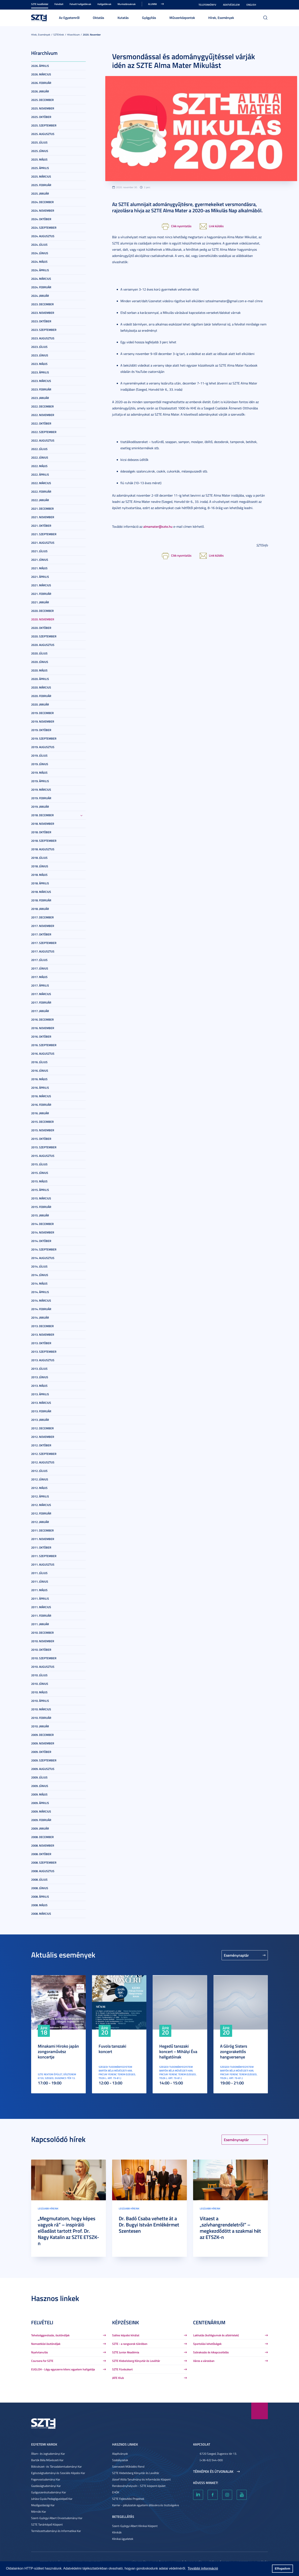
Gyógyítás (149, 17)
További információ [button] (203, 2568)
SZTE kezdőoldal (39, 4)
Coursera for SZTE (42, 2361)
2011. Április (40, 1598)
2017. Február (41, 1002)
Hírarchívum (73, 34)
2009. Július (39, 1777)
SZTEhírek (58, 34)
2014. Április (40, 1292)
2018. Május (39, 875)
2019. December (42, 713)
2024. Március (41, 279)
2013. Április (40, 1394)
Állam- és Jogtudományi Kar (48, 2454)
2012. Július (39, 1471)
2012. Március (41, 1505)
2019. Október (41, 730)
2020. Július (39, 653)
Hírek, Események (221, 17)
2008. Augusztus (42, 1871)
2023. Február (41, 389)
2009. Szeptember (43, 1760)
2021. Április (40, 577)
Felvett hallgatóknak (80, 4)
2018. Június (39, 866)
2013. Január (40, 1420)
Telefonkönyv (207, 4)
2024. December (42, 202)
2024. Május (39, 262)
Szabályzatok (120, 2460)
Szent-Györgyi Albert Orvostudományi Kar (56, 2518)
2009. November (42, 1743)
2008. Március (41, 1914)
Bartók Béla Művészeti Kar (47, 2460)
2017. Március (41, 994)
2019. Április (40, 781)
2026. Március (41, 74)
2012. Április (40, 1496)
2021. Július (39, 551)
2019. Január (40, 807)
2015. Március (41, 1198)
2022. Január (40, 500)
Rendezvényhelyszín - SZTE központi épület (138, 2486)
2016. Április (40, 1088)
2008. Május (39, 1905)
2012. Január (40, 1522)
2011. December (42, 1530)
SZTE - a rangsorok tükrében (129, 2344)
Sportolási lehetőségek (207, 2344)
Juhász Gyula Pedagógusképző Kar (51, 2499)
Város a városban (203, 2361)
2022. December (42, 406)
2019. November (42, 721)
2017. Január (40, 1011)
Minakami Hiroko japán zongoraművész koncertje (58, 2051)
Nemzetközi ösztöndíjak (45, 2344)
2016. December (42, 1019)
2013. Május (39, 1386)
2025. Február (41, 185)
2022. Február (41, 491)
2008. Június (39, 1888)
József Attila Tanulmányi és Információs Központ (141, 2479)
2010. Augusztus (42, 1667)
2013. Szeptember (43, 1352)
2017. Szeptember (43, 943)
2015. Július (39, 1164)
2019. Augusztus (42, 747)
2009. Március (41, 1811)
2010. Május (39, 1692)
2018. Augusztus (42, 849)
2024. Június (39, 253)
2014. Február (41, 1309)
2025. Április (40, 168)
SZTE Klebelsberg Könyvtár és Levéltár (136, 2361)
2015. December (42, 1122)
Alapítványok (120, 2454)
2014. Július (39, 1266)
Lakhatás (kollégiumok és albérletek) (216, 2335)
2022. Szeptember (43, 432)
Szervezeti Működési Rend (128, 2466)
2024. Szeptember (43, 227)
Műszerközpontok (182, 17)
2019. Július (39, 755)
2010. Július (39, 1675)
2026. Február (41, 83)
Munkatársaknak (127, 4)
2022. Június (39, 457)
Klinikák (117, 2532)
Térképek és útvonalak (212, 2471)
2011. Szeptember (43, 1556)
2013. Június (39, 1377)
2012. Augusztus (42, 1462)
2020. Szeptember (43, 636)
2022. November (42, 415)
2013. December (42, 1326)
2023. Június (39, 355)
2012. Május (39, 1488)
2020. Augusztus (42, 645)
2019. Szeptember (43, 738)
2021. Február (41, 594)
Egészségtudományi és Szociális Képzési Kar (58, 2473)
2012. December (42, 1428)
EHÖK (115, 2492)
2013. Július (39, 1369)
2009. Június (39, 1786)
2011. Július (39, 1573)
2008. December (42, 1837)
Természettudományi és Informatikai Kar (56, 2531)
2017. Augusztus (42, 951)
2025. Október (41, 117)
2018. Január (40, 909)
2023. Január (40, 398)
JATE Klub (118, 2378)
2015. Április (40, 1190)
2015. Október (41, 1139)
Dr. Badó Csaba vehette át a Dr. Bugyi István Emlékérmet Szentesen (149, 2224)
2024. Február (41, 287)
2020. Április (40, 679)
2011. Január (40, 1624)
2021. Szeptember (43, 534)
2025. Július (39, 142)
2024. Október (41, 219)
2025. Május (39, 159)
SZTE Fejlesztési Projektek (128, 2499)
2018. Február (41, 900)
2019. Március (41, 790)
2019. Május (39, 772)
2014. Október (41, 1241)
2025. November (42, 108)
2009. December (42, 1735)
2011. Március (41, 1607)
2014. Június (39, 1275)
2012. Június (39, 1479)
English (251, 4)
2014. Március (41, 1300)
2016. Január (40, 1113)
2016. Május (39, 1079)
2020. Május (39, 670)
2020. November (92, 34)
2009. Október (41, 1752)
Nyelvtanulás (39, 2352)
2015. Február (41, 1207)
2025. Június (39, 151)
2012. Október (41, 1445)
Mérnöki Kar (38, 2511)
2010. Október (41, 1650)
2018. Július (39, 858)
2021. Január (40, 602)
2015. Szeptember (43, 1147)
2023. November (42, 313)
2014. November (42, 1232)
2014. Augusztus (42, 1258)
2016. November (42, 1028)
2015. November (42, 1130)
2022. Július (39, 449)
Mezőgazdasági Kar (43, 2505)
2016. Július (39, 1062)
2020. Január (40, 704)
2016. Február (41, 1105)
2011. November (42, 1539)
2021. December (42, 509)
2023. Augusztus (42, 338)
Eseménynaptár (236, 1955)
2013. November (42, 1334)
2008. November (42, 1845)
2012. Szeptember (43, 1454)
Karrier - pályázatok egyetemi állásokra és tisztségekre (145, 2505)
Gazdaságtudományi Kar (46, 2486)
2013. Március (41, 1403)
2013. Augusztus (42, 1360)
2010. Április (40, 1701)
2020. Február (41, 696)
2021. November (42, 517)
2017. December (42, 917)
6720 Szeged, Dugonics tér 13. (218, 2454)
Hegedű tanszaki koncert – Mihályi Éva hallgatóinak (178, 2051)
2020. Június (39, 662)
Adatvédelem (231, 4)
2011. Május (39, 1590)
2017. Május (39, 977)
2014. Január (40, 1317)
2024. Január (40, 296)
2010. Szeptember (43, 1658)
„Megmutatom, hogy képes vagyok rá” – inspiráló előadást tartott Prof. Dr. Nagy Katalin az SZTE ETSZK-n (68, 2231)
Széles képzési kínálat (125, 2335)
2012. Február (41, 1513)
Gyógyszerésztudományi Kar (48, 2492)
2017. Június (39, 968)
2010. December (42, 1633)
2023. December (42, 304)
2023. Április (40, 372)
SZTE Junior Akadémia (125, 2352)
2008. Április (40, 1897)
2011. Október (41, 1547)
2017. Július (39, 960)
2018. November (42, 824)
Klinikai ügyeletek (122, 2539)
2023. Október (41, 321)
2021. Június (39, 560)
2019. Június (39, 764)
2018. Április (40, 883)
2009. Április (40, 1803)
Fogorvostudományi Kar (45, 2479)
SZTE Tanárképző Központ (47, 2524)
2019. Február (41, 798)
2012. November (42, 1437)
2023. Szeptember (43, 330)
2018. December (42, 815)
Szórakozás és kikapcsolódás (211, 2352)
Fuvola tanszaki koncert (112, 2048)
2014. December (42, 1224)
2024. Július (39, 245)
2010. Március (41, 1709)
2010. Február (41, 1718)
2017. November (42, 926)
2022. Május (39, 466)
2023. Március (41, 381)
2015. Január (40, 1215)
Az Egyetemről (69, 17)
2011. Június (39, 1581)
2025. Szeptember (43, 125)
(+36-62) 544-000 (211, 2460)
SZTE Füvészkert (122, 2369)
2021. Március (41, 585)
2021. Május (39, 568)
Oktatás (98, 17)
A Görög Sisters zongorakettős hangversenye (233, 2051)
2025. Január (40, 193)
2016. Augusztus (42, 1053)
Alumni (152, 4)
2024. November (42, 210)
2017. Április (40, 985)
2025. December (42, 100)
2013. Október (41, 1343)
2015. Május (39, 1181)
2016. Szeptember (43, 1045)
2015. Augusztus (42, 1156)
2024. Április (40, 270)
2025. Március (41, 176)
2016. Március (41, 1096)
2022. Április (40, 474)
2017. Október (41, 934)
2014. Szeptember (43, 1249)
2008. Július (39, 1879)
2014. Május (39, 1283)
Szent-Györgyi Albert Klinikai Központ (135, 2526)
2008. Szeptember (43, 1862)
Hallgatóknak (104, 4)
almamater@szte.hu (158, 526)
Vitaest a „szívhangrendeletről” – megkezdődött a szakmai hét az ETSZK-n (230, 2228)
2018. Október (41, 832)
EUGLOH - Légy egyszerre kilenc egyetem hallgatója (63, 2369)
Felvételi (58, 4)
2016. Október (41, 1036)
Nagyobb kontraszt (265, 4)
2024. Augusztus (42, 236)
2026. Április (40, 66)
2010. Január (40, 1726)
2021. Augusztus (42, 543)
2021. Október (41, 526)
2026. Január (40, 91)
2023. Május (39, 364)
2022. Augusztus (42, 440)
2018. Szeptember (43, 841)
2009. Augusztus (42, 1769)
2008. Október (41, 1854)
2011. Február (41, 1616)
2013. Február (41, 1411)
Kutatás (123, 17)
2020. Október (41, 628)
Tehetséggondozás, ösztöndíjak (50, 2335)
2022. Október (41, 423)
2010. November (42, 1641)
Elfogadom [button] (282, 2568)
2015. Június (39, 1173)
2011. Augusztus (42, 1564)
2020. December (42, 611)
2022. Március (41, 483)
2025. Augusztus (42, 134)
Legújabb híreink (48, 2208)
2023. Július (39, 347)
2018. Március (41, 892)
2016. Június (39, 1071)
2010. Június (39, 1684)
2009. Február (41, 1820)
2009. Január (40, 1828)
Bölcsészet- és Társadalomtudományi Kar (56, 2466)
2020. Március (41, 687)
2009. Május (39, 1794)
